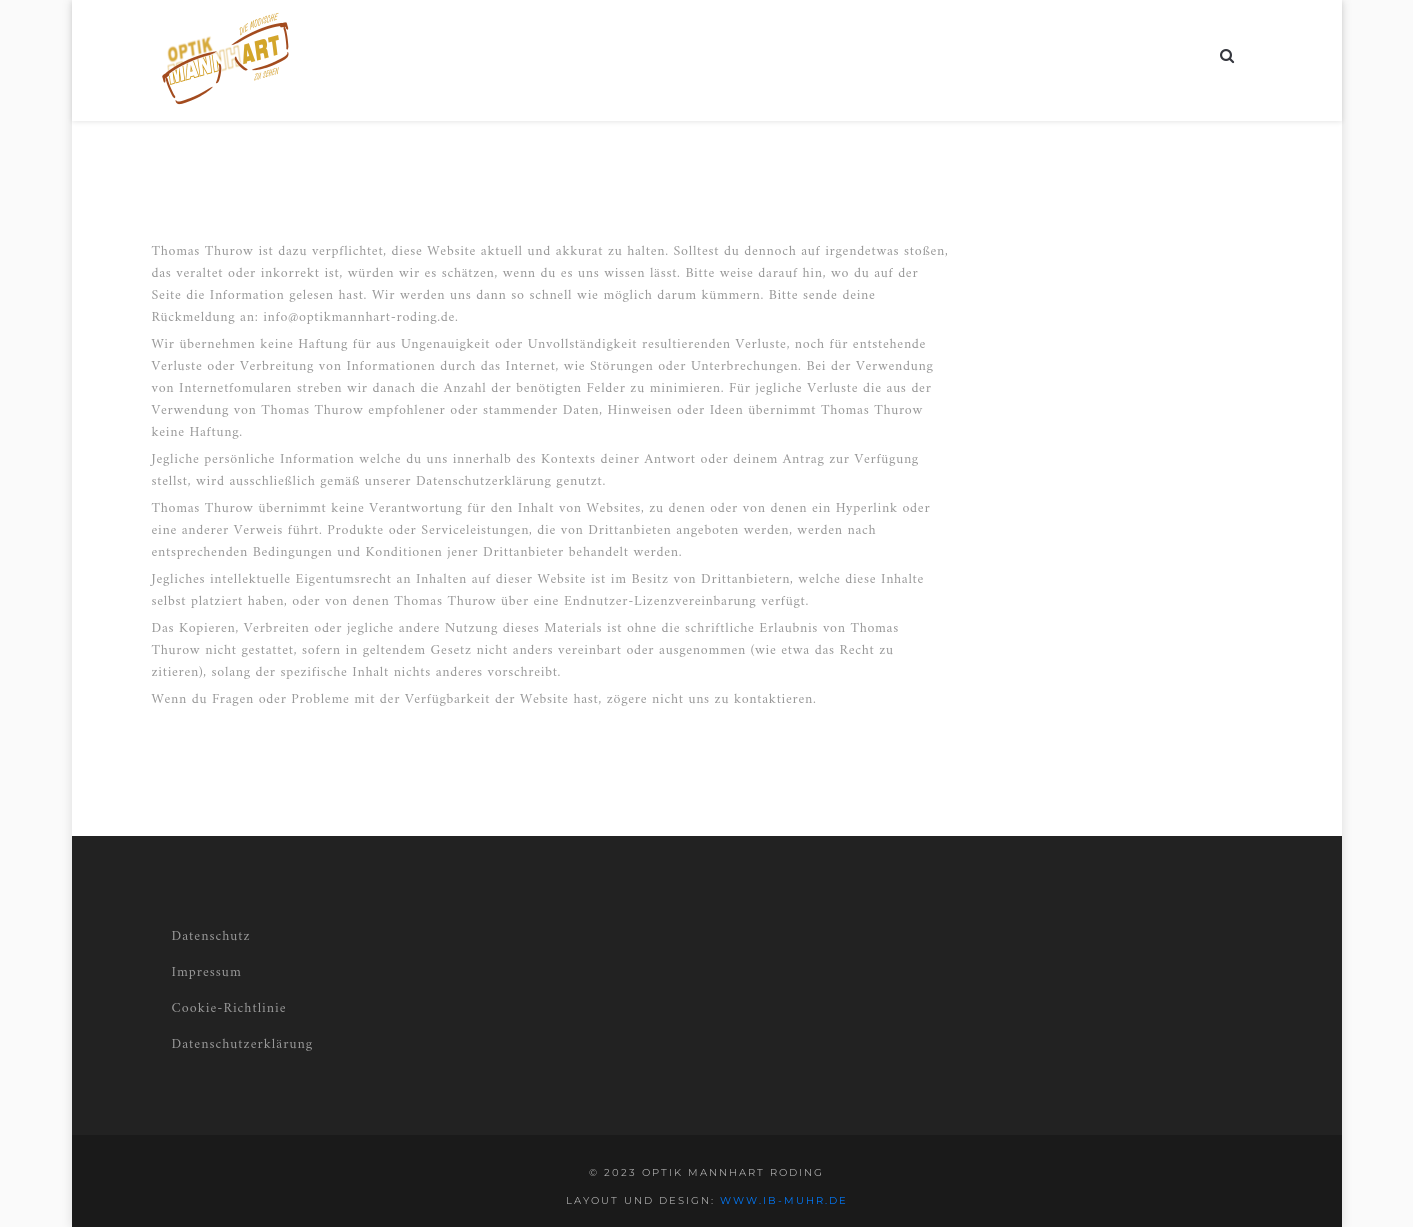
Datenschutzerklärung (243, 1044)
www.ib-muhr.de (784, 1200)
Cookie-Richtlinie (229, 1008)
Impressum (207, 972)
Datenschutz (211, 936)
